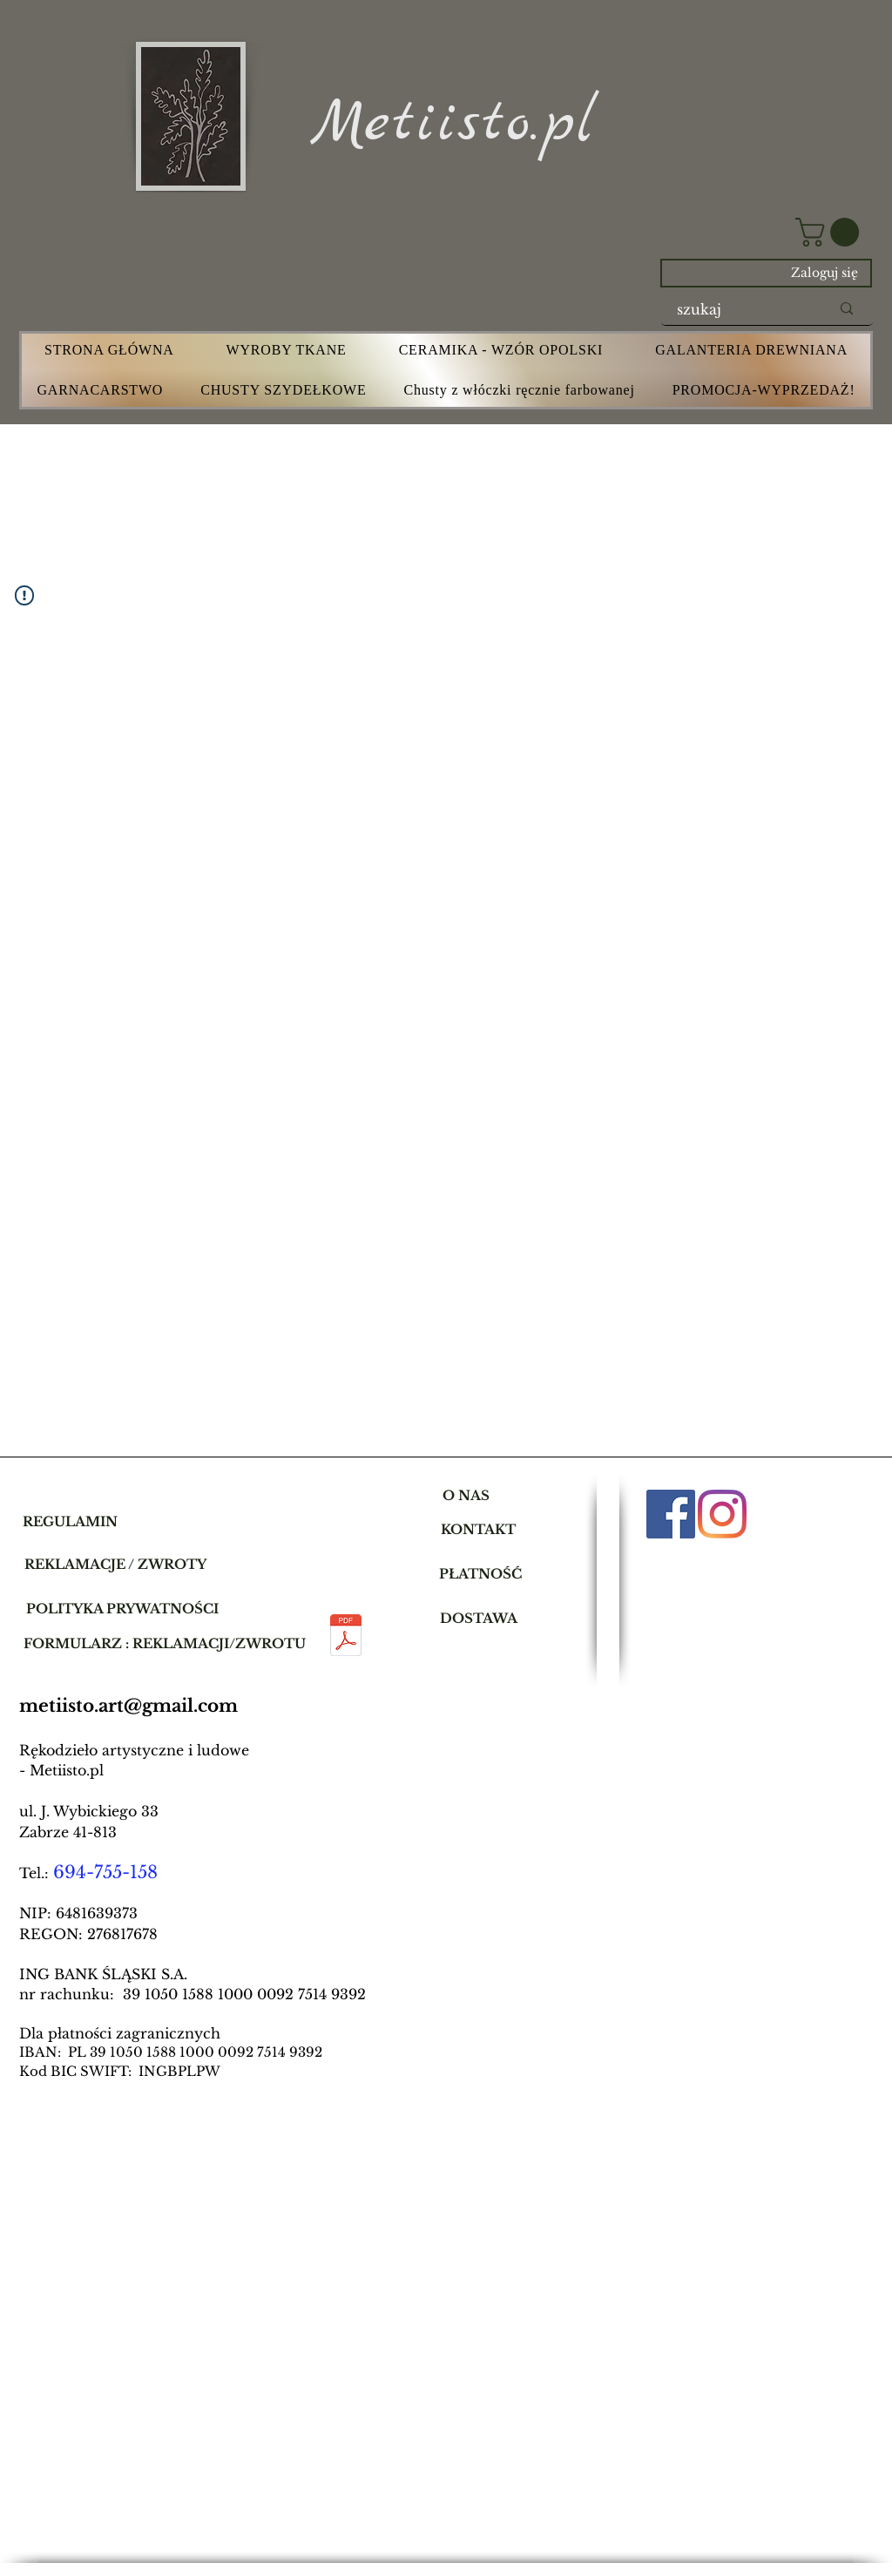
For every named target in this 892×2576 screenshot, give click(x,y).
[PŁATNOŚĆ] (480, 1573)
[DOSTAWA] (478, 1617)
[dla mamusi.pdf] (345, 1637)
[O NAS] (466, 1495)
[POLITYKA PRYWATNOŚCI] (122, 1608)
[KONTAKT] (478, 1528)
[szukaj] (740, 309)
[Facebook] (670, 1514)
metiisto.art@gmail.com (128, 1705)
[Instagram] (722, 1514)
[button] (830, 232)
